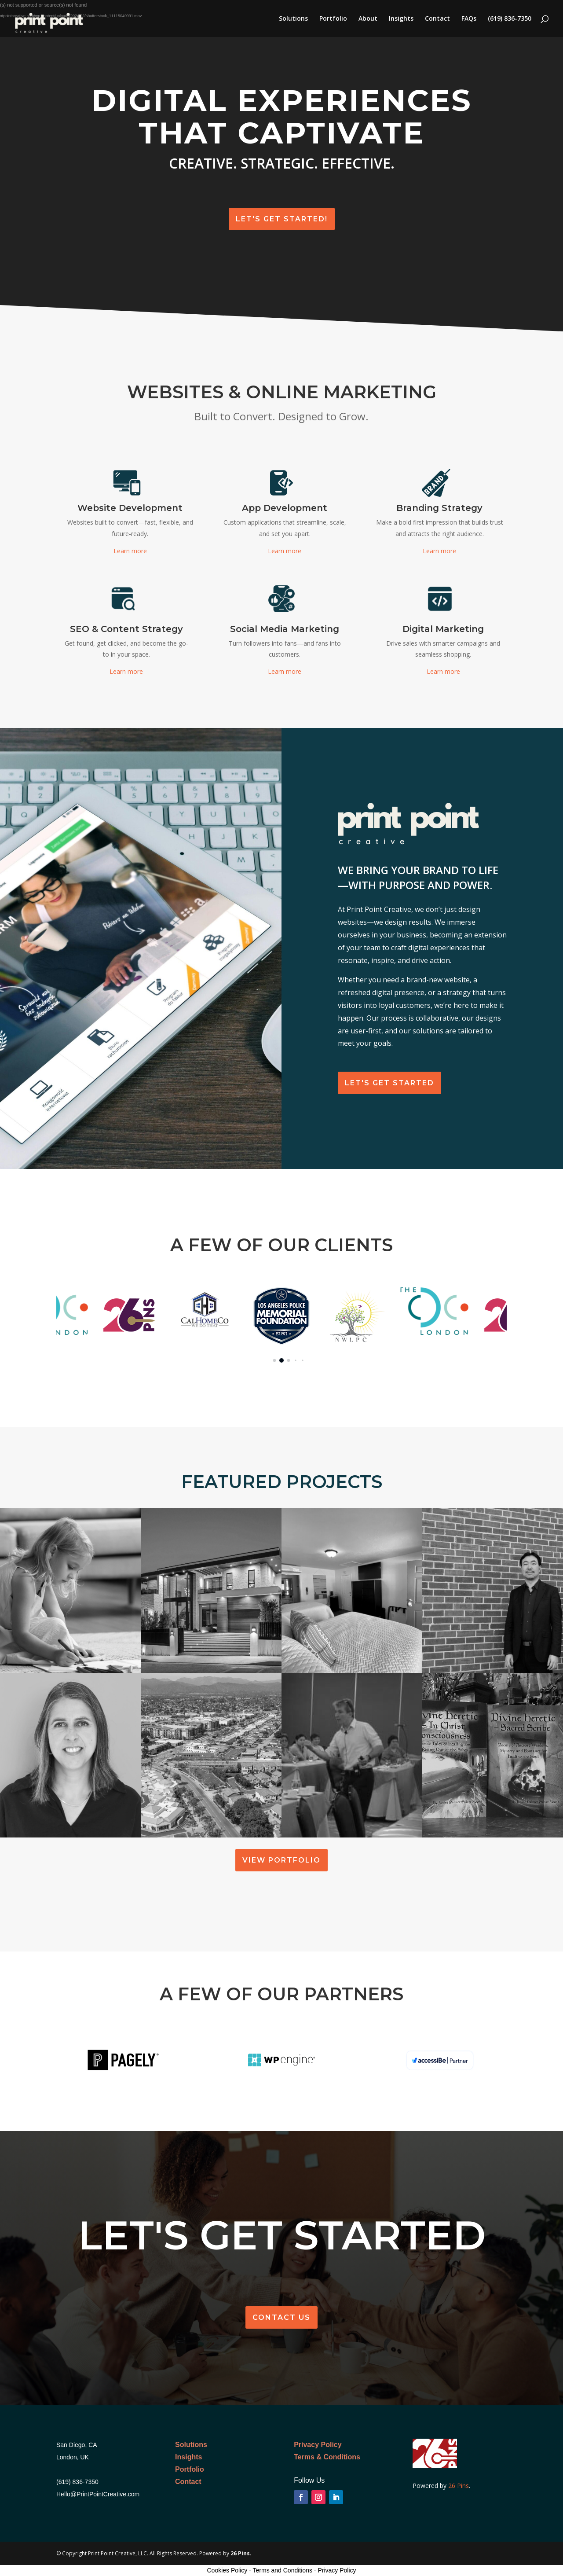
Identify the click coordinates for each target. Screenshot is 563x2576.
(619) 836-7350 (509, 18)
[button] (274, 1360)
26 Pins (457, 2485)
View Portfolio (281, 1860)
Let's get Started (389, 1083)
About (367, 18)
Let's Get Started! (282, 219)
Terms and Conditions (282, 2570)
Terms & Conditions (327, 2457)
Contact (437, 18)
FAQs (468, 18)
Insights (401, 18)
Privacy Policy (318, 2444)
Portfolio (333, 18)
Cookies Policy (227, 2570)
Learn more (130, 551)
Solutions (293, 18)
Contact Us (281, 2317)
